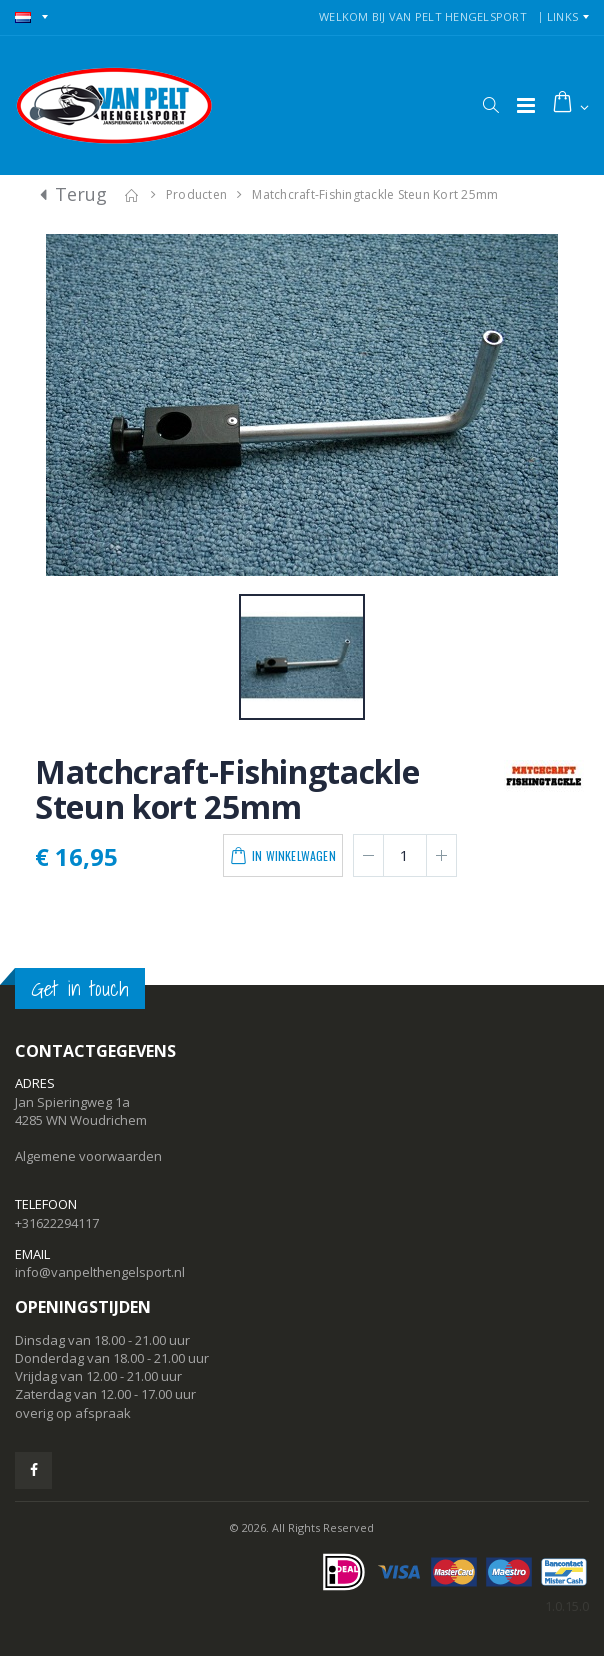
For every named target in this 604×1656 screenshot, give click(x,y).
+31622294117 (57, 1223)
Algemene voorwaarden (88, 1156)
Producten (196, 194)
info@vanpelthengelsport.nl (100, 1272)
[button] (490, 105)
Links (562, 16)
